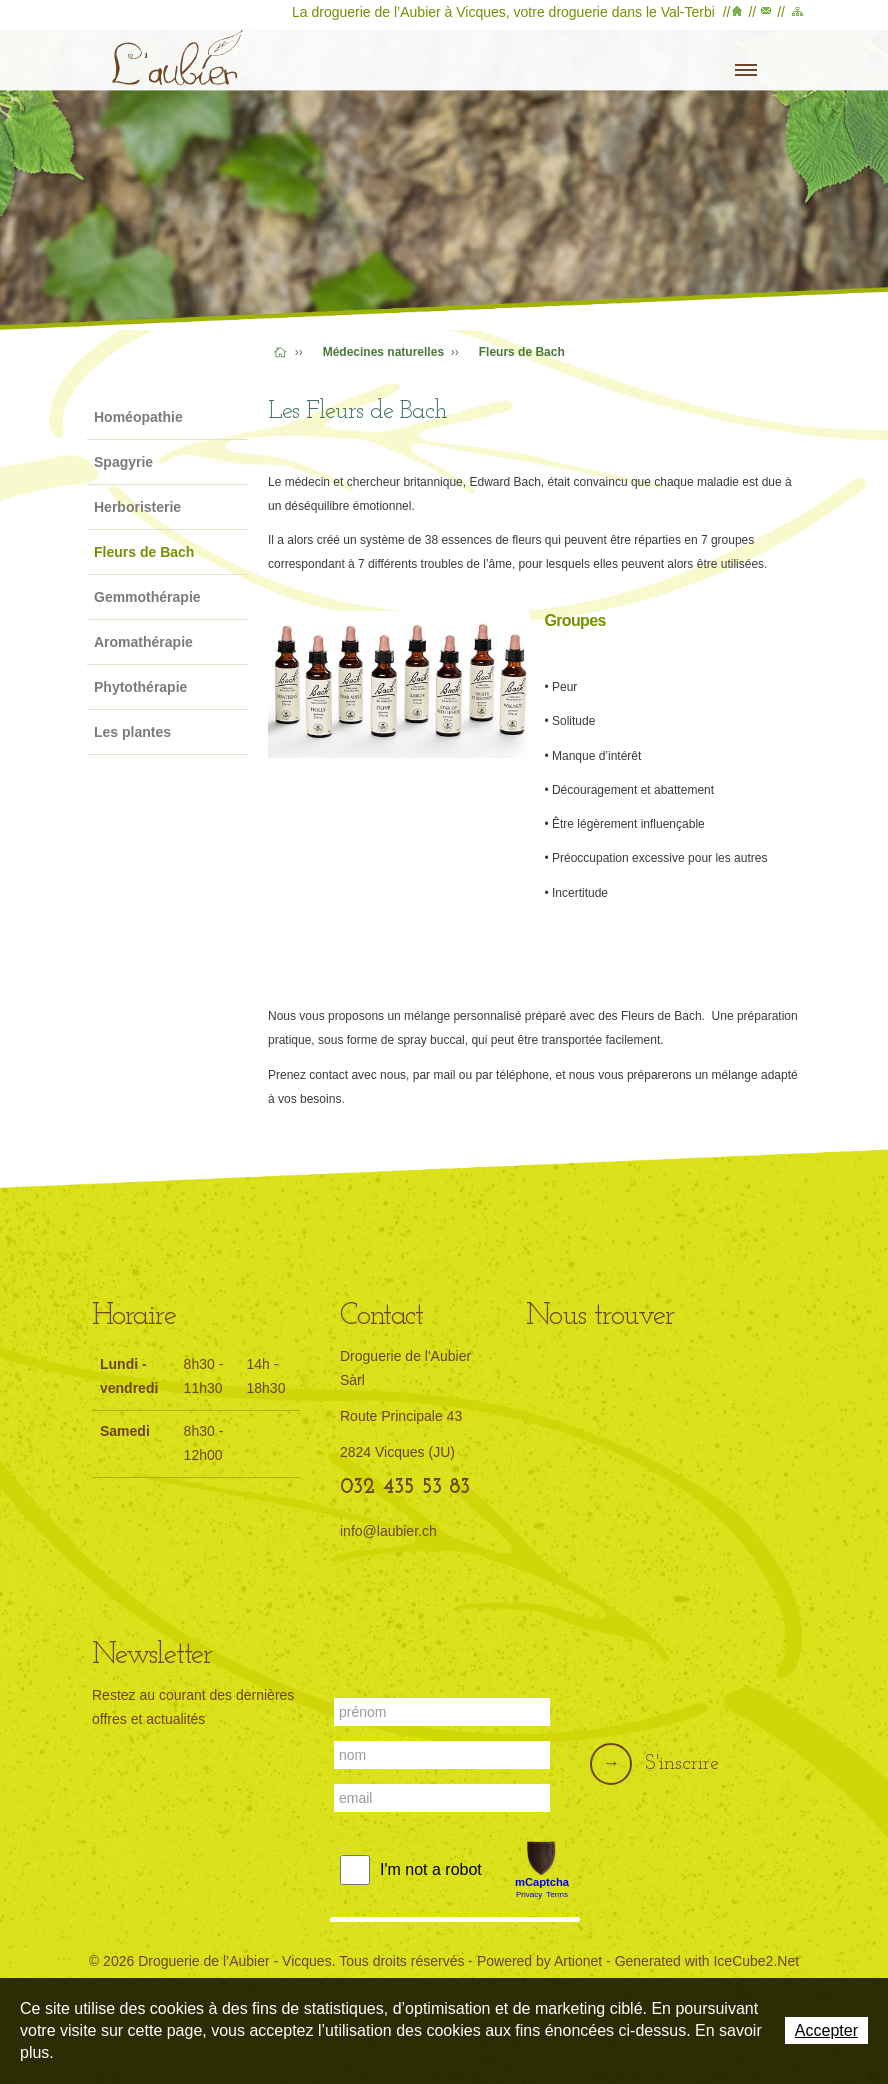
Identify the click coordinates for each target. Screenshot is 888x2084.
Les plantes (132, 732)
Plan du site (795, 15)
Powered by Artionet (539, 1961)
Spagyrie (123, 462)
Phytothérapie (140, 687)
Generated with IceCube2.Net (707, 1961)
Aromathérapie (143, 642)
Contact (766, 15)
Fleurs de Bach (144, 552)
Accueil (739, 15)
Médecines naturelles (383, 352)
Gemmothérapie (147, 597)
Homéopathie (138, 417)
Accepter (826, 2030)
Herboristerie (137, 507)
